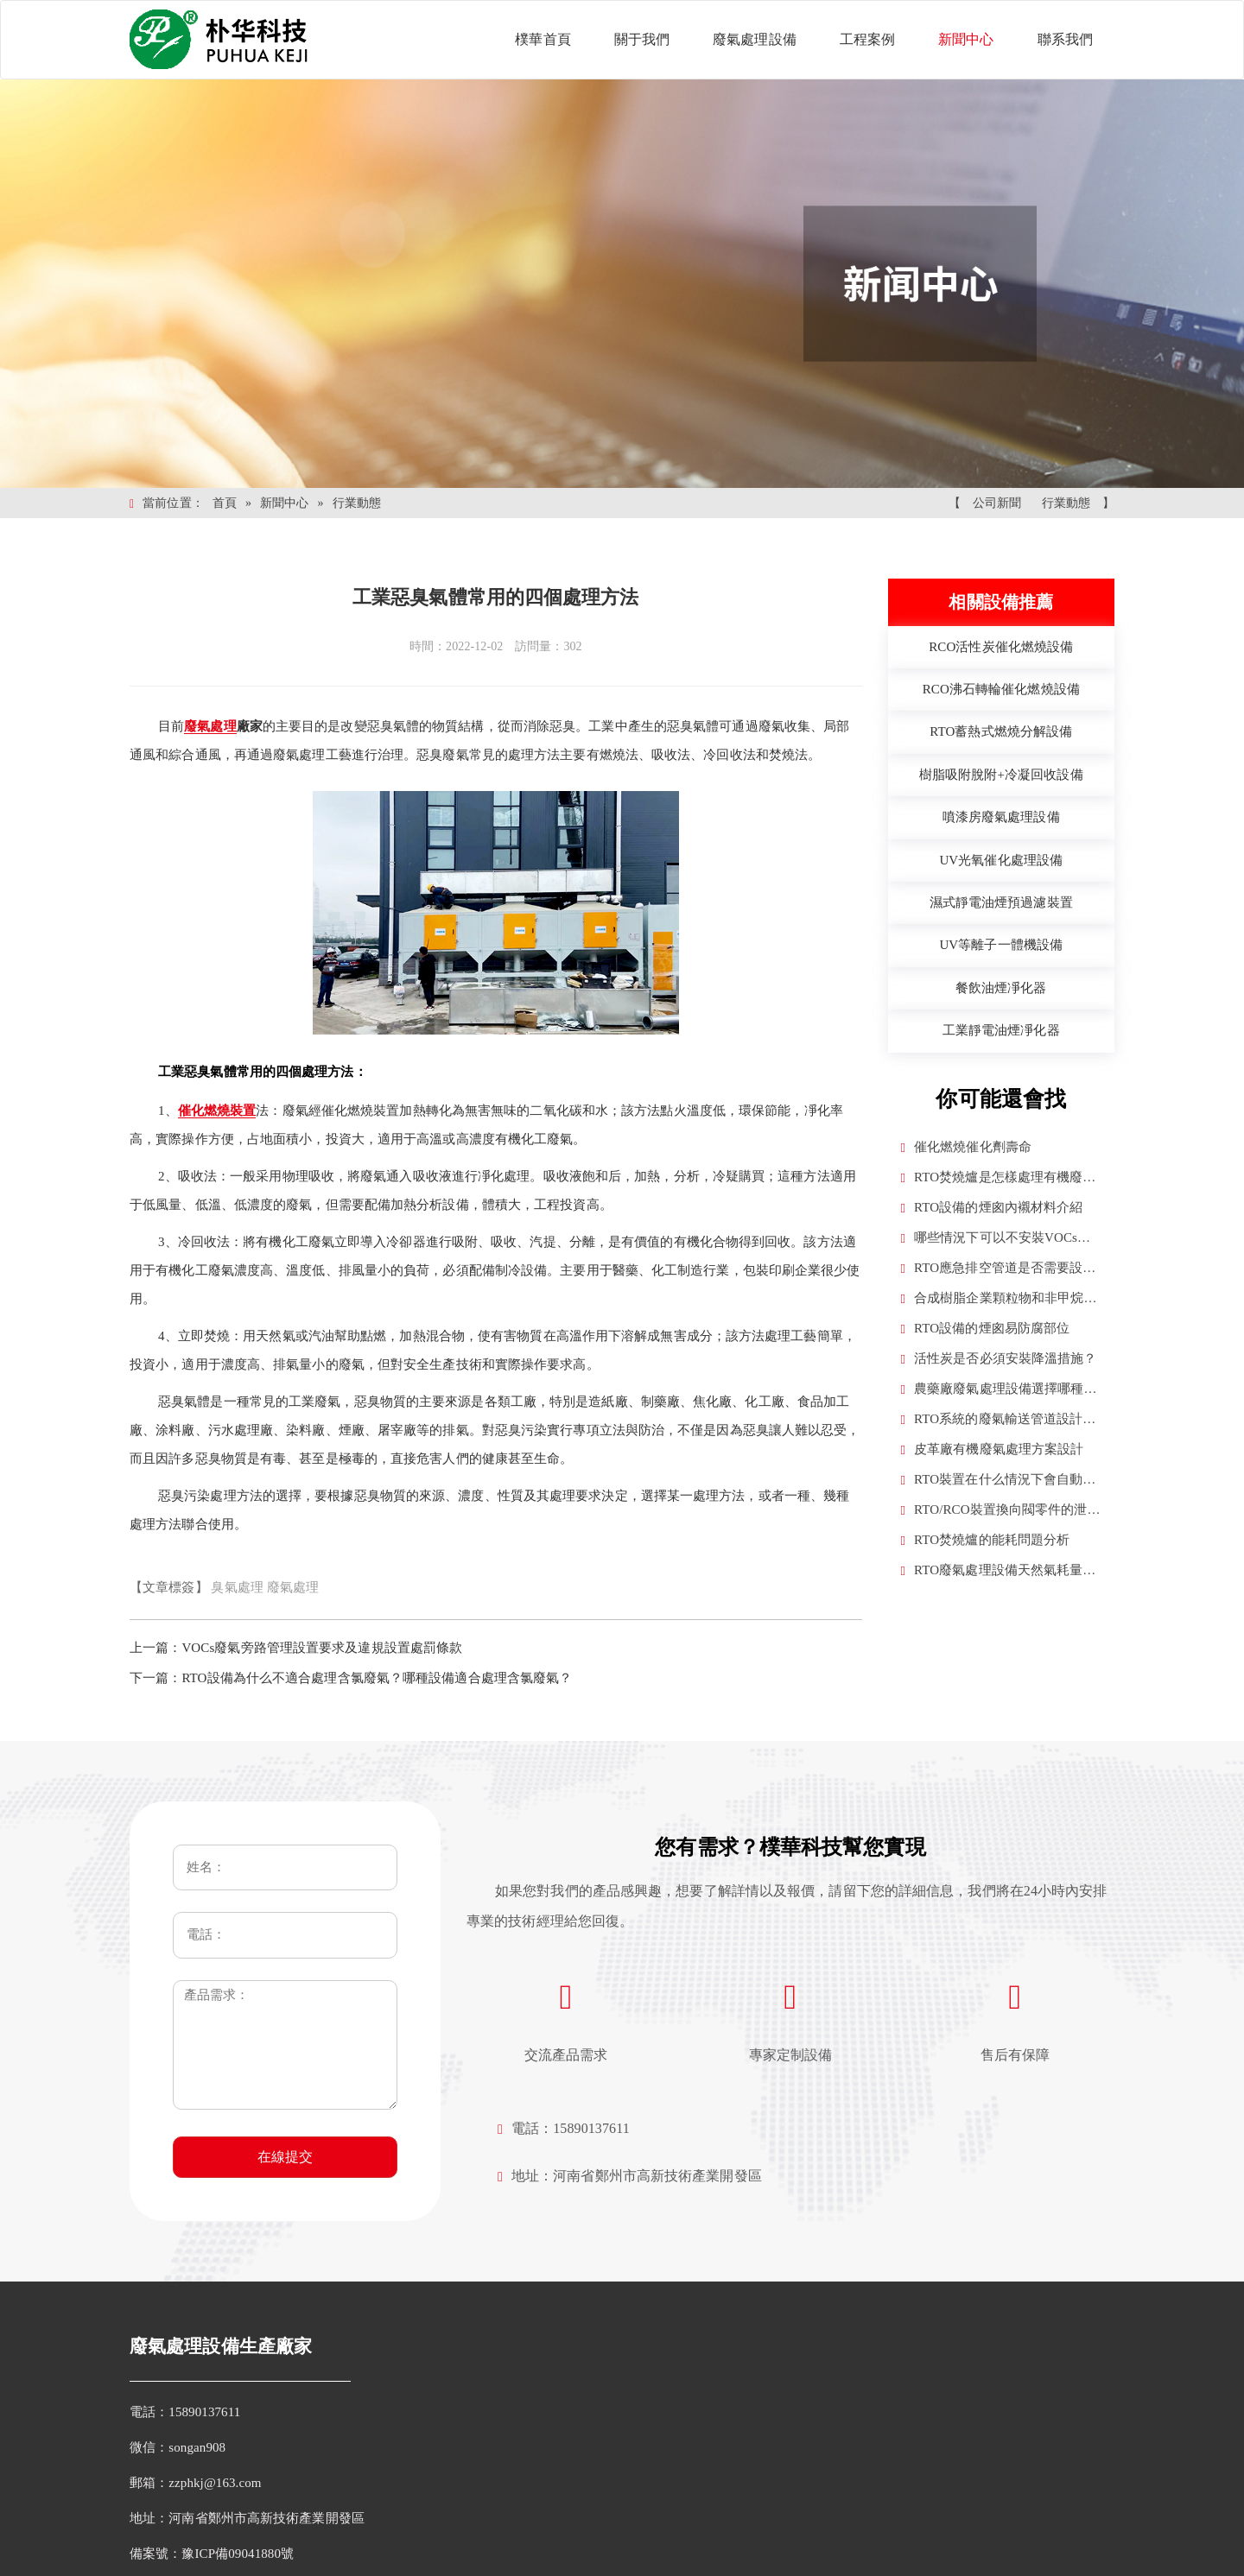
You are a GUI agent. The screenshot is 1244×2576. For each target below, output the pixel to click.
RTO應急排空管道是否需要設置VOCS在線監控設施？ (998, 1270)
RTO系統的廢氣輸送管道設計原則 (998, 1421)
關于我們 (642, 39)
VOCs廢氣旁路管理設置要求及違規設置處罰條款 (321, 1648)
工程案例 (867, 39)
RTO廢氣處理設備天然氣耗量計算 (998, 1572)
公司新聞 (997, 503)
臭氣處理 (237, 1587)
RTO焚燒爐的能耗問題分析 (985, 1540)
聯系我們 (1065, 39)
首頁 (225, 503)
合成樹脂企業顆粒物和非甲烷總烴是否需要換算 (999, 1300)
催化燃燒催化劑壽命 (966, 1147)
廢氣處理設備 (755, 39)
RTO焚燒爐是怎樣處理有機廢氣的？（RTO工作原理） (998, 1179)
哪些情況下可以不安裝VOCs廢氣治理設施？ (996, 1240)
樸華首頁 (542, 39)
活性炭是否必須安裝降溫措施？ (999, 1358)
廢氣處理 (293, 1587)
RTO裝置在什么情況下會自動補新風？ (998, 1481)
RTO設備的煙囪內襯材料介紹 (992, 1207)
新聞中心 (965, 39)
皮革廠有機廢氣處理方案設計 (992, 1449)
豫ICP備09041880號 (237, 2553)
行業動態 (357, 503)
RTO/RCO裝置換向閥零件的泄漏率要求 (1001, 1512)
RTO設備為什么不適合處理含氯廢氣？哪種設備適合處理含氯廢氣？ (376, 1678)
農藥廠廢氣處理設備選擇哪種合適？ (999, 1391)
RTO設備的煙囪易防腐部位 (985, 1328)
